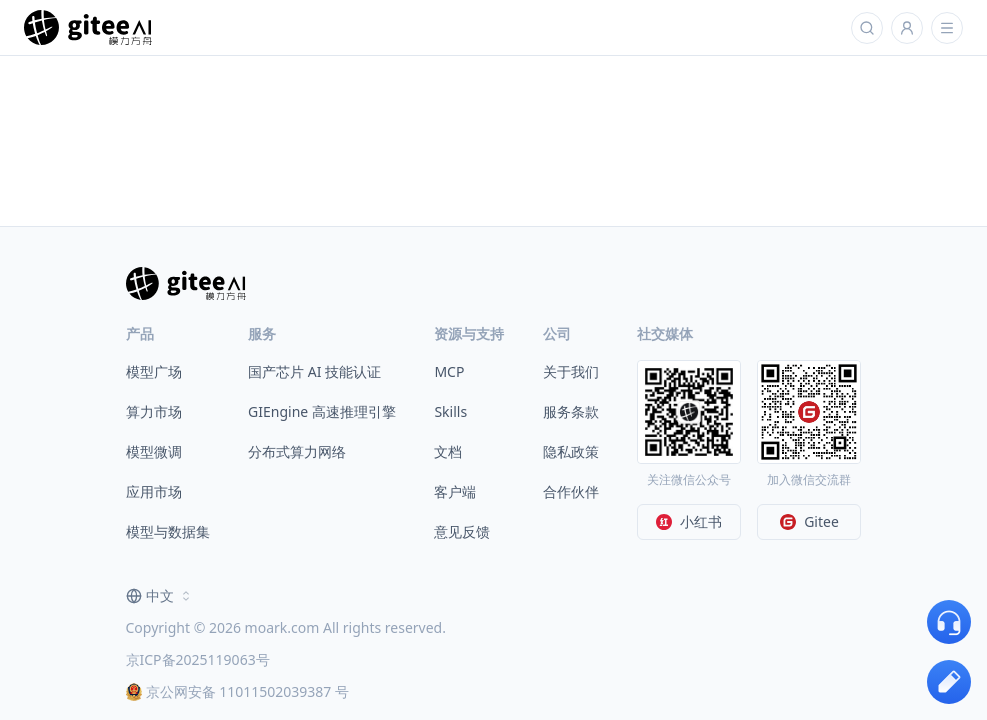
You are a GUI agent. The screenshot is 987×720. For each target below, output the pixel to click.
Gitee (809, 521)
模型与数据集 (168, 531)
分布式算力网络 (297, 451)
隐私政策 (571, 451)
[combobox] (160, 596)
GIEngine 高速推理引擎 (322, 411)
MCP (449, 371)
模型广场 (154, 371)
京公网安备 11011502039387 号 (237, 691)
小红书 (689, 521)
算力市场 (154, 411)
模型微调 (154, 451)
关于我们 (571, 371)
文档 (448, 451)
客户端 (455, 491)
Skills (450, 411)
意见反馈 (462, 531)
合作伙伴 (571, 491)
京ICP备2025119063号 (198, 659)
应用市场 (154, 491)
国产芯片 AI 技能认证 (314, 371)
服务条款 (571, 411)
